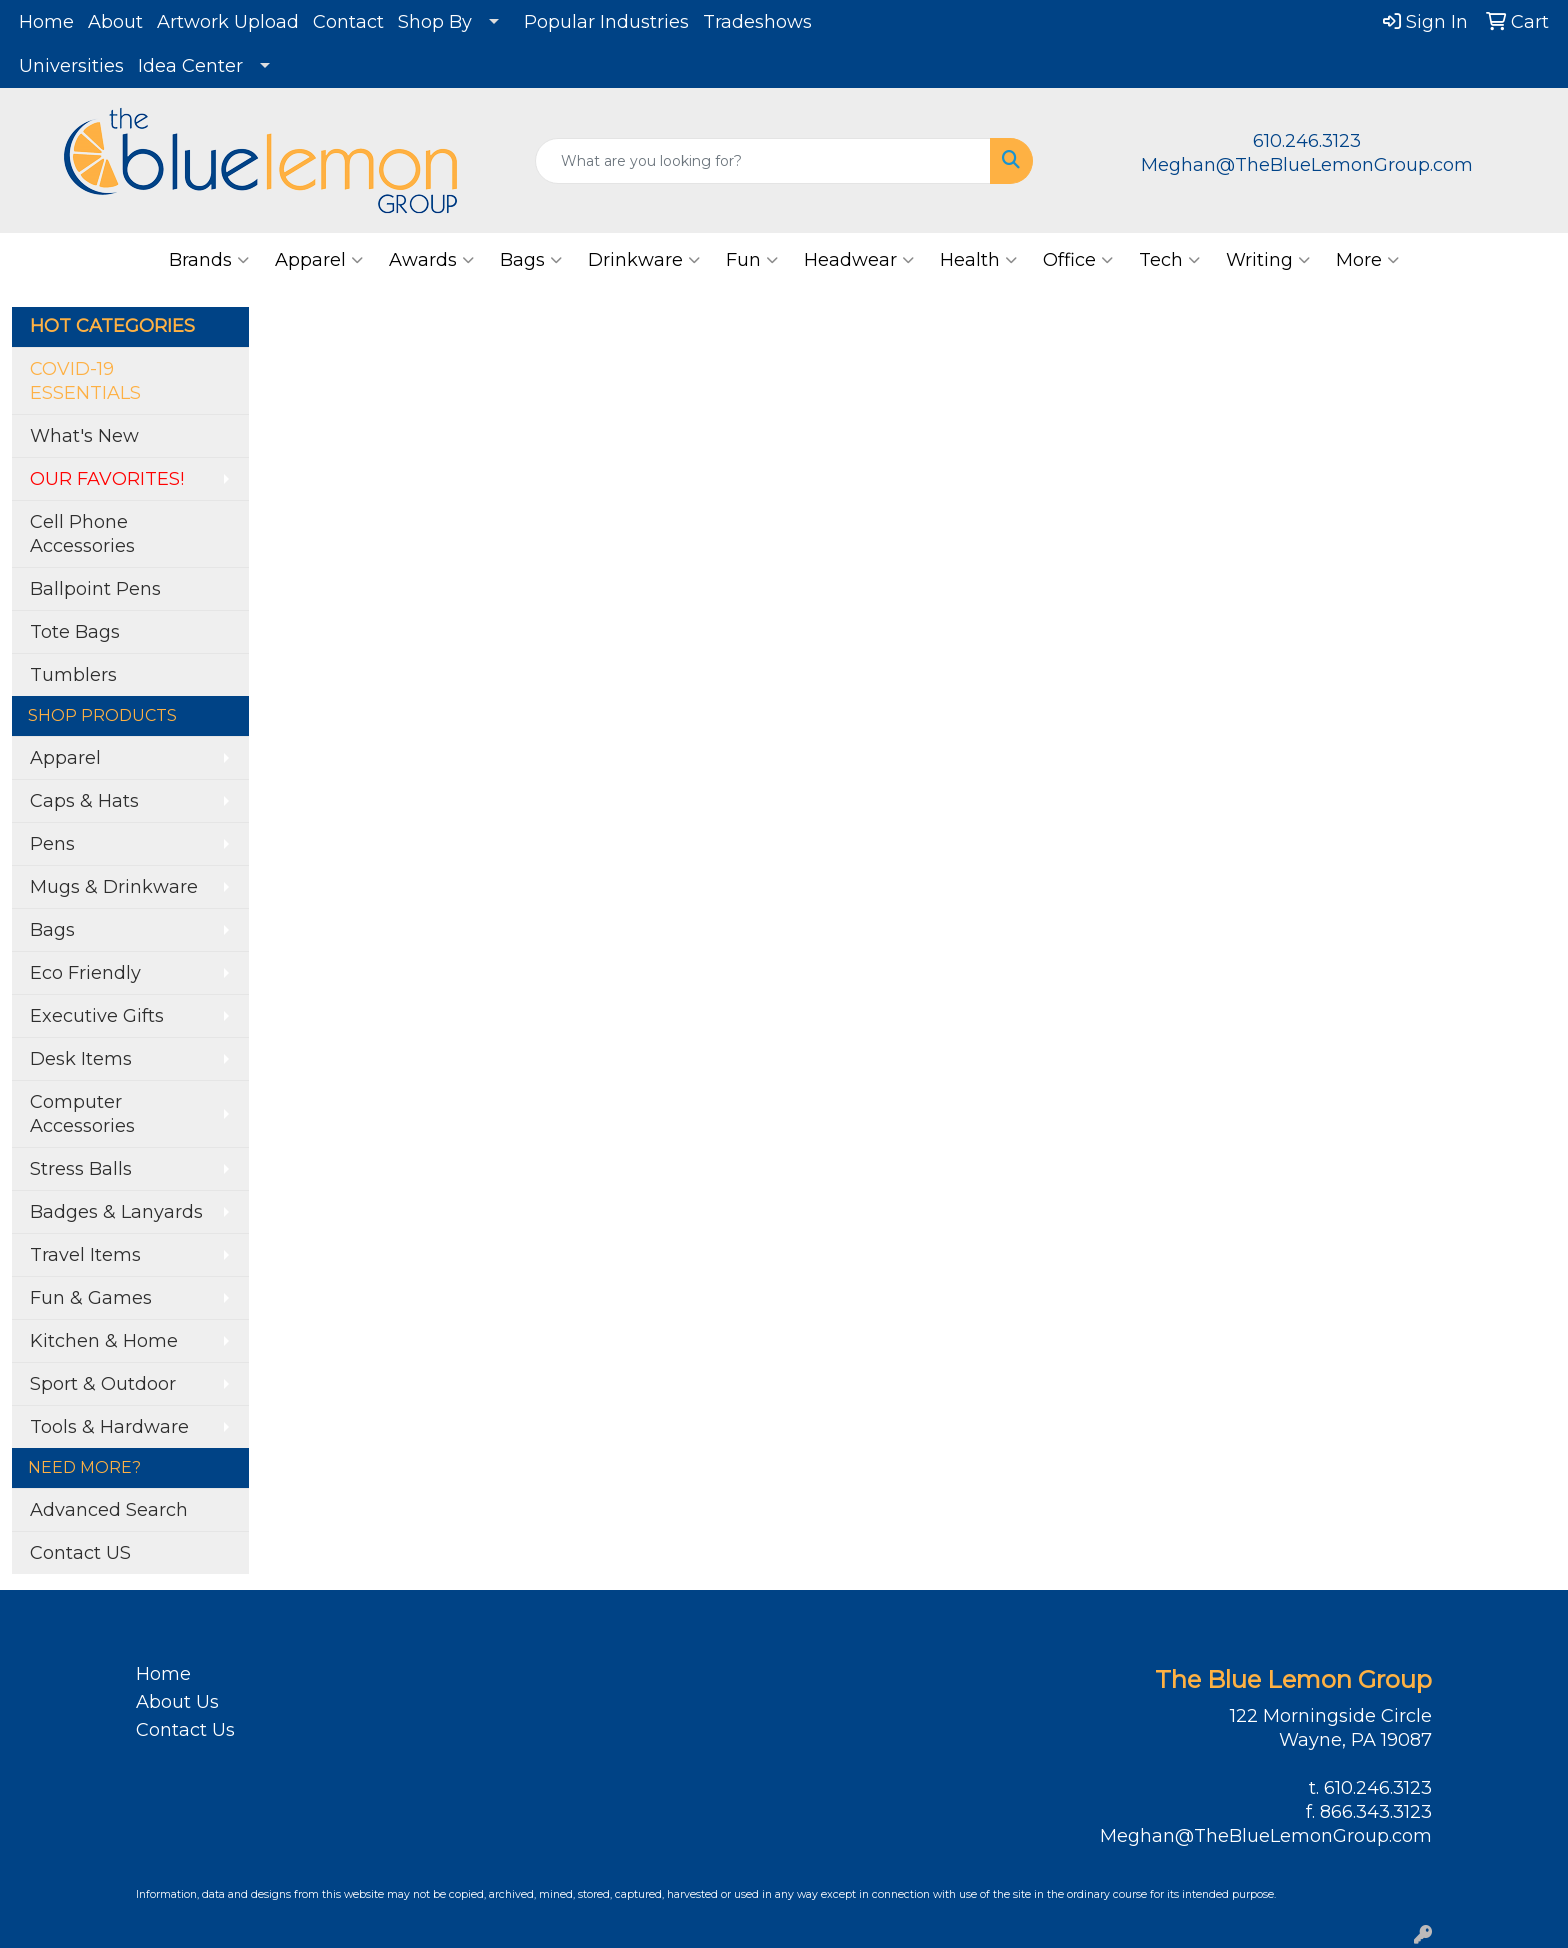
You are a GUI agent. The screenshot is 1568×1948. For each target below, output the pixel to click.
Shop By (435, 22)
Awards (431, 260)
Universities (71, 66)
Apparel (319, 260)
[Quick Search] (763, 161)
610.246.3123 (1307, 141)
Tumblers (73, 675)
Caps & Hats (84, 801)
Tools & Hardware (109, 1427)
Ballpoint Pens (95, 589)
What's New (84, 436)
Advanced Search (109, 1510)
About (115, 22)
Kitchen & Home (104, 1341)
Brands (209, 260)
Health (978, 260)
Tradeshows (757, 22)
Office (1078, 260)
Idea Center (190, 66)
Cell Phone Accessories (82, 534)
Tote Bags (75, 632)
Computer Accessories (82, 1114)
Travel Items (85, 1255)
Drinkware (644, 260)
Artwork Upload (228, 22)
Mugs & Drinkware (114, 887)
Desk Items (81, 1059)
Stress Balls (81, 1169)
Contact (348, 22)
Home (46, 22)
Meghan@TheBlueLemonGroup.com (1307, 165)
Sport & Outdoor (103, 1384)
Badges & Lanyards (116, 1212)
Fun (752, 260)
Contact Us (185, 1730)
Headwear (859, 260)
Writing (1268, 260)
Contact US (80, 1553)
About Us (177, 1702)
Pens (52, 844)
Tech (1169, 260)
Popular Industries (606, 22)
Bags (531, 260)
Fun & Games (91, 1298)
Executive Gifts (97, 1016)
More (1367, 260)
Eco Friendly (85, 973)
